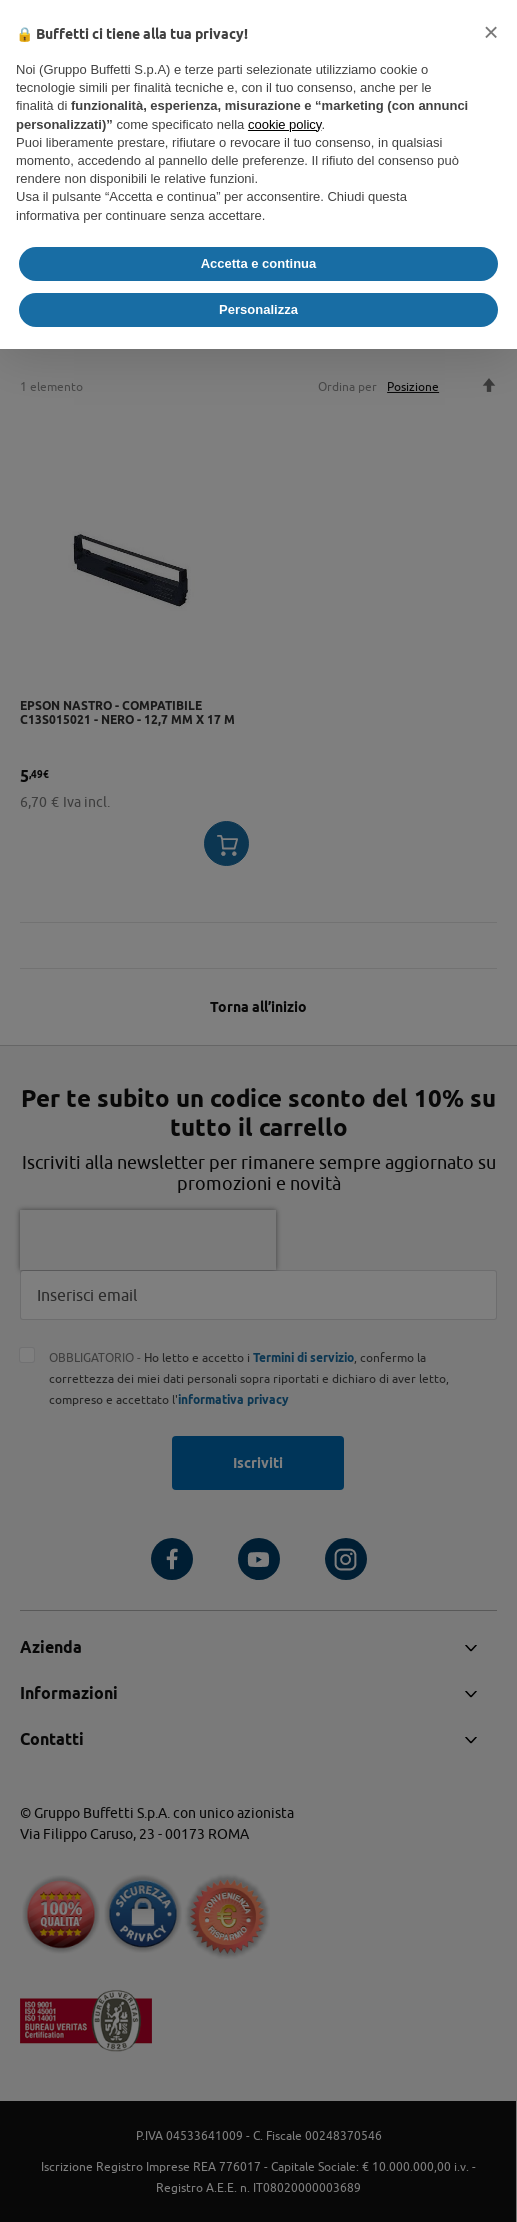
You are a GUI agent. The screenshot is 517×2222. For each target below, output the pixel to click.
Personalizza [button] (258, 309)
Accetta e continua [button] (259, 263)
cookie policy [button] (284, 124)
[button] (491, 32)
